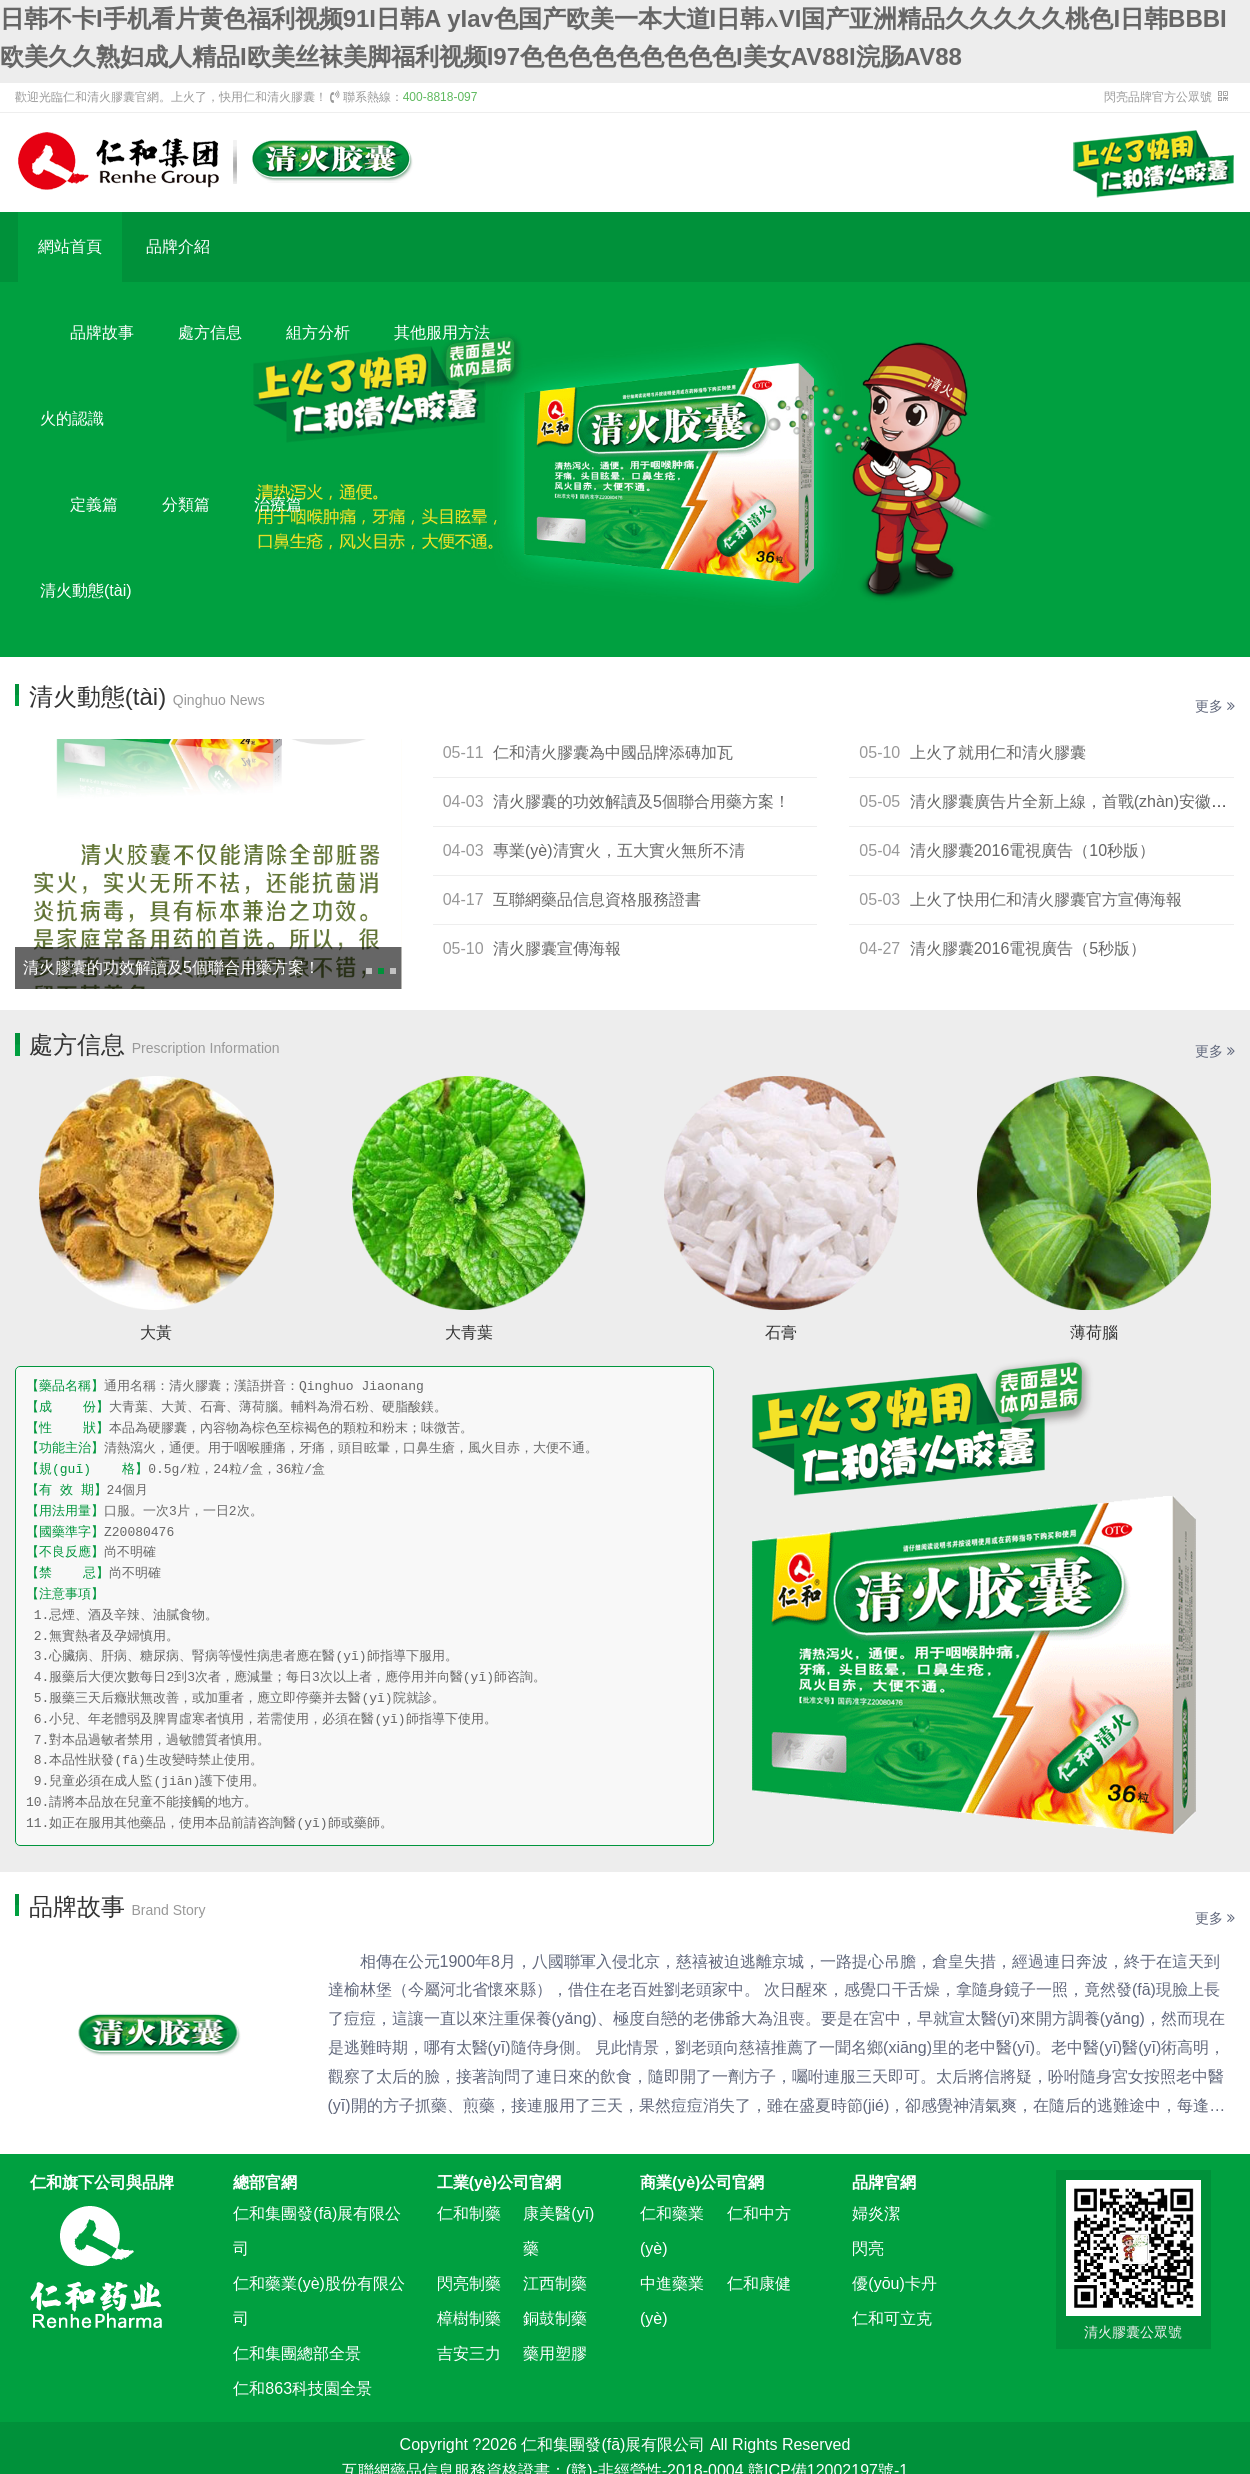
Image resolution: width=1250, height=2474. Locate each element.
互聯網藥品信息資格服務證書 (597, 899)
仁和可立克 (892, 2318)
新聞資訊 (102, 676)
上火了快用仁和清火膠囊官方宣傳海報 (1046, 899)
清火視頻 (318, 676)
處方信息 (210, 332)
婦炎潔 (876, 2213)
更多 (1215, 706)
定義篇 (94, 504)
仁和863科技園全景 (302, 2388)
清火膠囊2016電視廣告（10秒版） (1032, 850)
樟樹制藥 (469, 2318)
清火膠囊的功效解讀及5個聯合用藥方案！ (171, 967)
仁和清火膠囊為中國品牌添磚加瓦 (613, 752)
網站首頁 (70, 246)
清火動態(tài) (86, 590)
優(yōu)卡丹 (894, 2283)
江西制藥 (555, 2283)
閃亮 (868, 2248)
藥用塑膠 (555, 2353)
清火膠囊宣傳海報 (557, 948)
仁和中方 (759, 2213)
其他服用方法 (442, 332)
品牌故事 (102, 332)
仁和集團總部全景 (297, 2353)
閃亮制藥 (469, 2283)
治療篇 (278, 504)
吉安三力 (469, 2353)
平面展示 (210, 676)
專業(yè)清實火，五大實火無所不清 (619, 850)
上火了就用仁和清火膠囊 (998, 752)
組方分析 (318, 332)
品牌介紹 (178, 246)
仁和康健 (759, 2283)
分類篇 (186, 504)
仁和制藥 (469, 2213)
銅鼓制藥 (555, 2318)
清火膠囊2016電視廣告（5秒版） (1028, 948)
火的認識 (72, 418)
